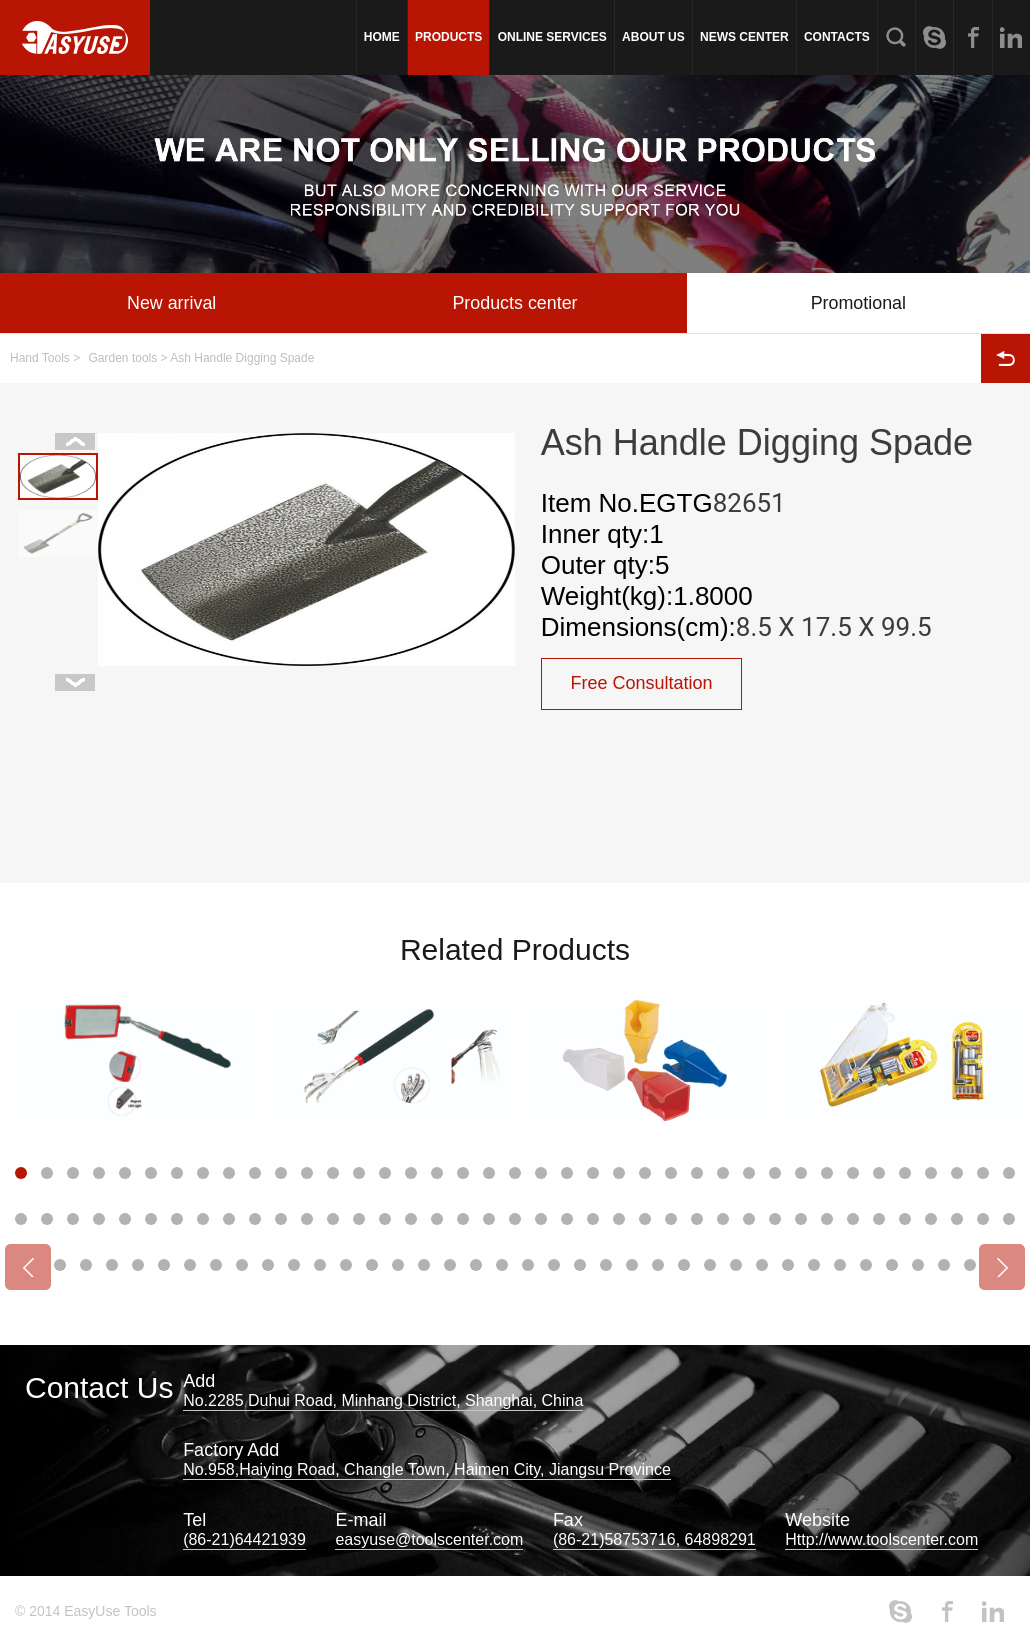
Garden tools (123, 358)
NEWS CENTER (744, 37)
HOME (382, 37)
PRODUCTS (448, 37)
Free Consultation (642, 684)
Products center (515, 303)
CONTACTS (837, 37)
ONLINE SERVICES (552, 37)
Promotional (858, 303)
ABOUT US (653, 37)
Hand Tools (40, 358)
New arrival (172, 303)
